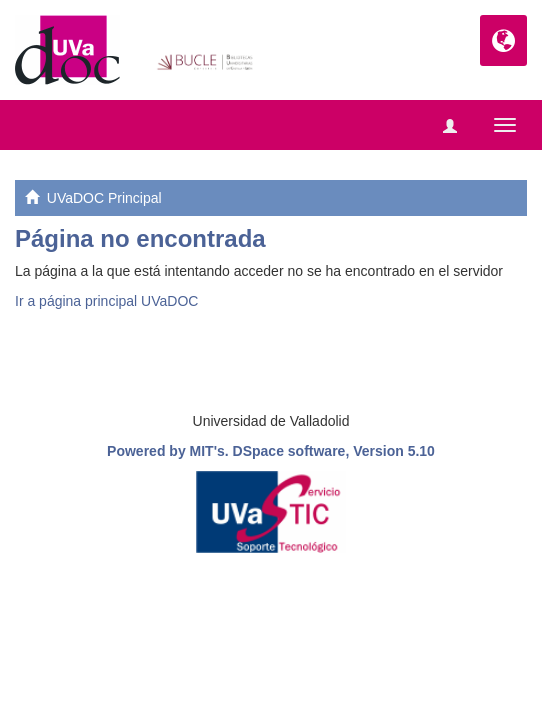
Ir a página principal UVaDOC (106, 301)
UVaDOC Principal (104, 198)
